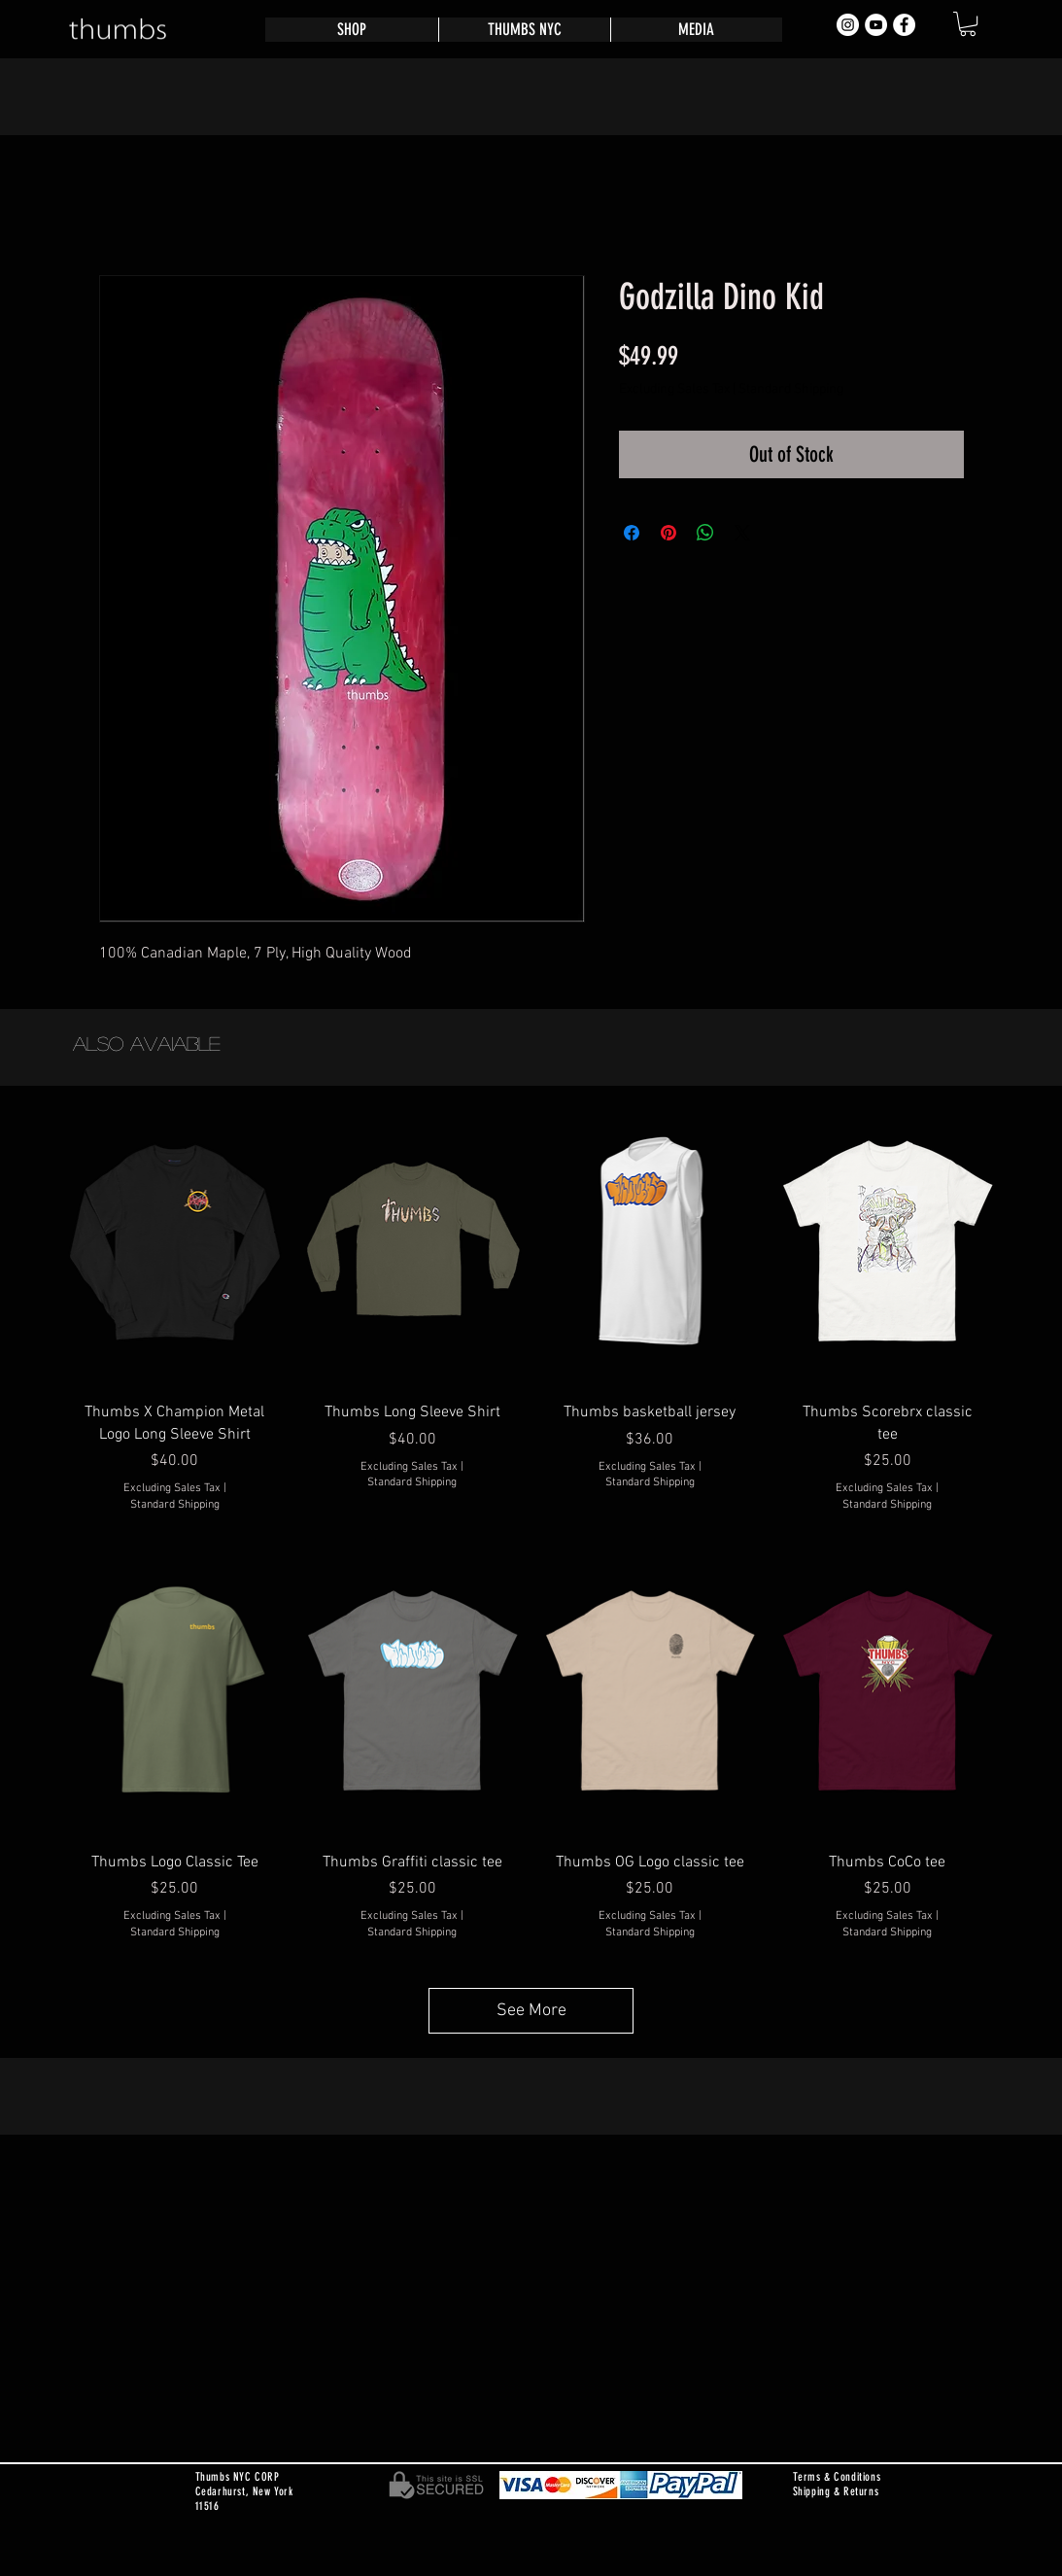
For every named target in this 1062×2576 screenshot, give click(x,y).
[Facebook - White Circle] (904, 25)
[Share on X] (742, 532)
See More (531, 2011)
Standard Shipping (790, 389)
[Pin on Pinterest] (668, 532)
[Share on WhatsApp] (705, 532)
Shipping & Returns (836, 2491)
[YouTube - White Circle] (876, 25)
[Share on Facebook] (631, 532)
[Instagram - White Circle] (848, 25)
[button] (967, 24)
